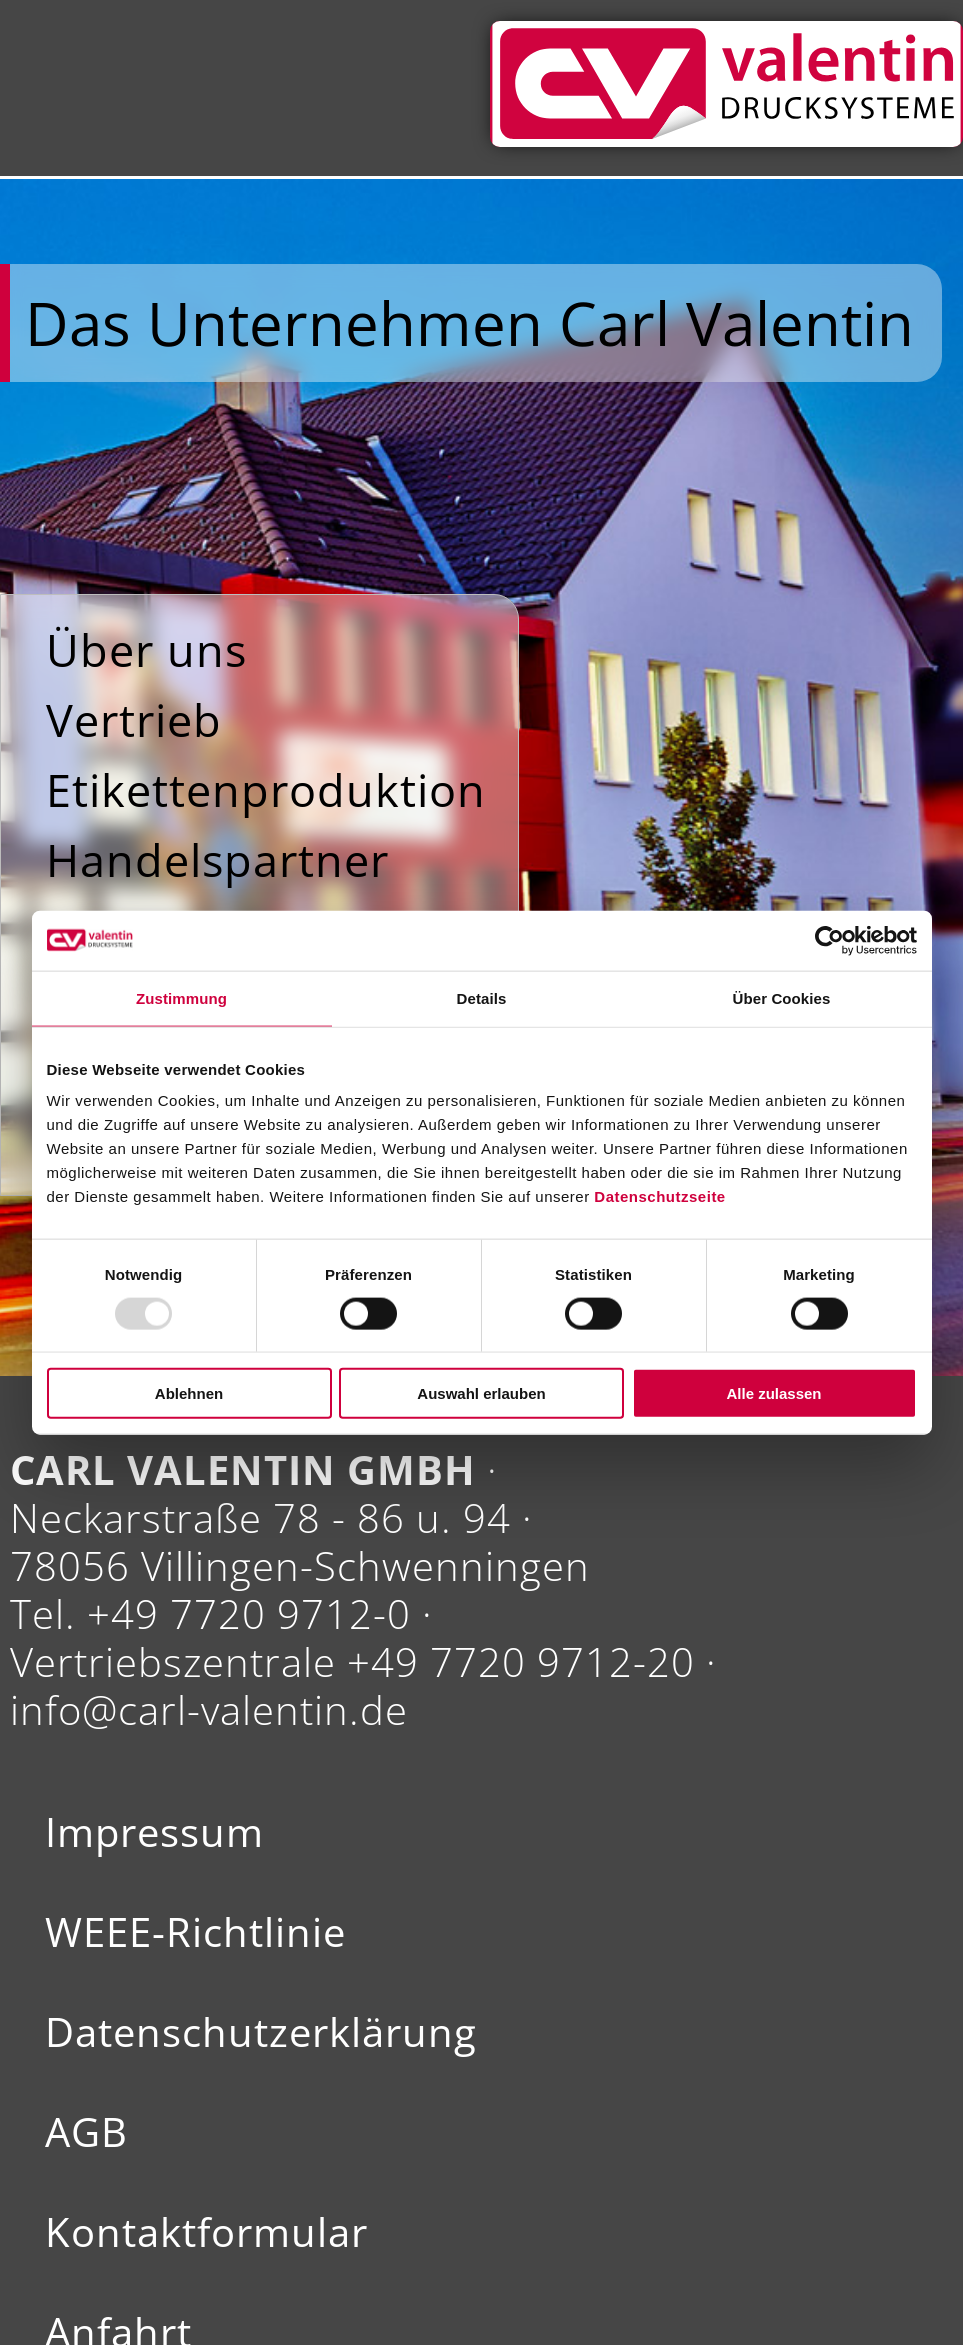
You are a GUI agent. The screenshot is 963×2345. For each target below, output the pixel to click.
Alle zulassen (773, 1393)
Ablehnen (189, 1393)
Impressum (154, 1832)
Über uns (146, 649)
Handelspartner (217, 859)
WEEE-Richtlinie (195, 1932)
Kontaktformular (206, 2232)
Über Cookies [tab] (782, 997)
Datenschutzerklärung (261, 2032)
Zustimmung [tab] (181, 997)
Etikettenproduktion (266, 789)
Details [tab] (482, 997)
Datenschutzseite (659, 1196)
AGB (86, 2132)
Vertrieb (134, 719)
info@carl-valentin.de (209, 1709)
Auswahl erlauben (481, 1393)
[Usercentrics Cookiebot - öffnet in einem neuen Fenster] (829, 940)
